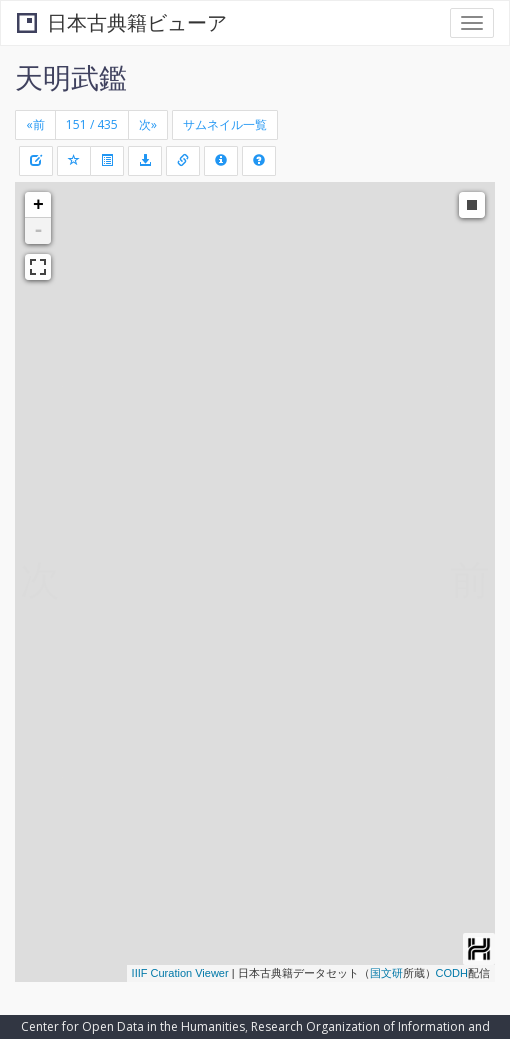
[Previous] (35, 125)
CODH (452, 973)
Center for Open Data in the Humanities (133, 1026)
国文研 (386, 973)
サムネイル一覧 (225, 124)
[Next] (148, 125)
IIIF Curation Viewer (180, 973)
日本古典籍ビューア (122, 22)
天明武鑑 (71, 77)
